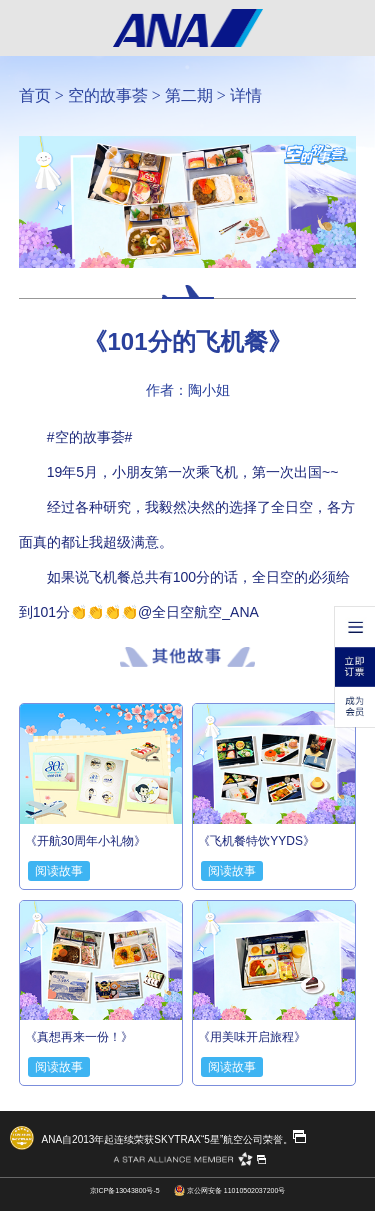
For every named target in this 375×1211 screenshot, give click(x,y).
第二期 (189, 95)
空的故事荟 (108, 95)
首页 (35, 95)
